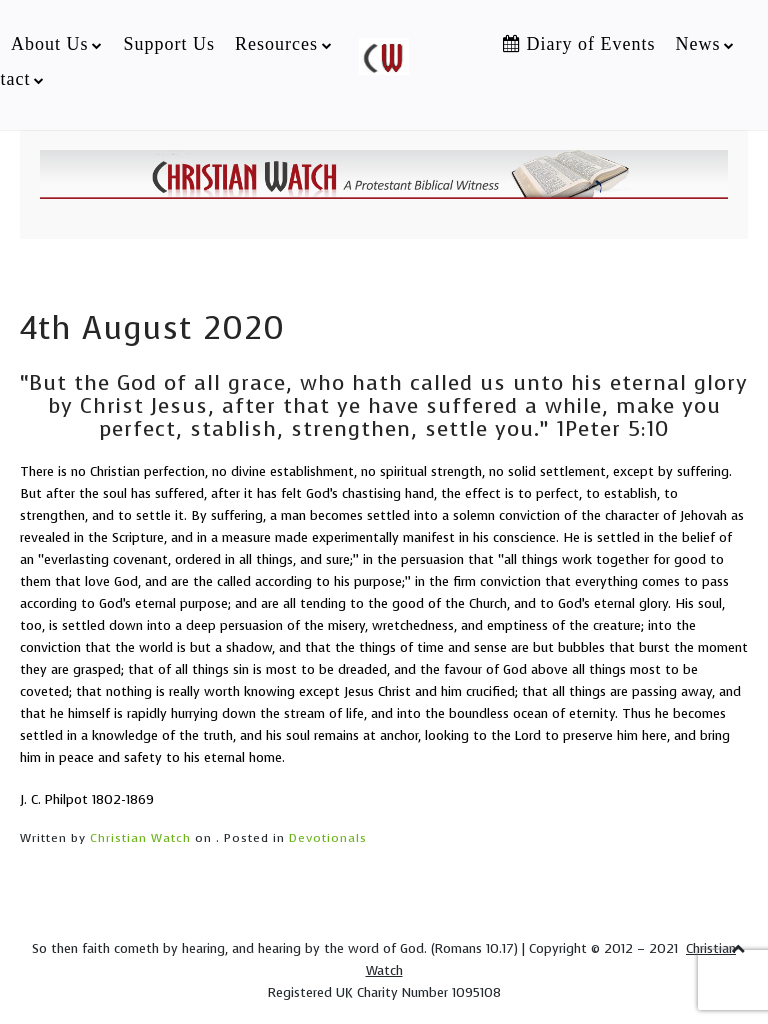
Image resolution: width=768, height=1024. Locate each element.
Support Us (169, 44)
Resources (276, 44)
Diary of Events (579, 44)
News (697, 44)
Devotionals (328, 838)
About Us (50, 44)
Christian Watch (140, 838)
